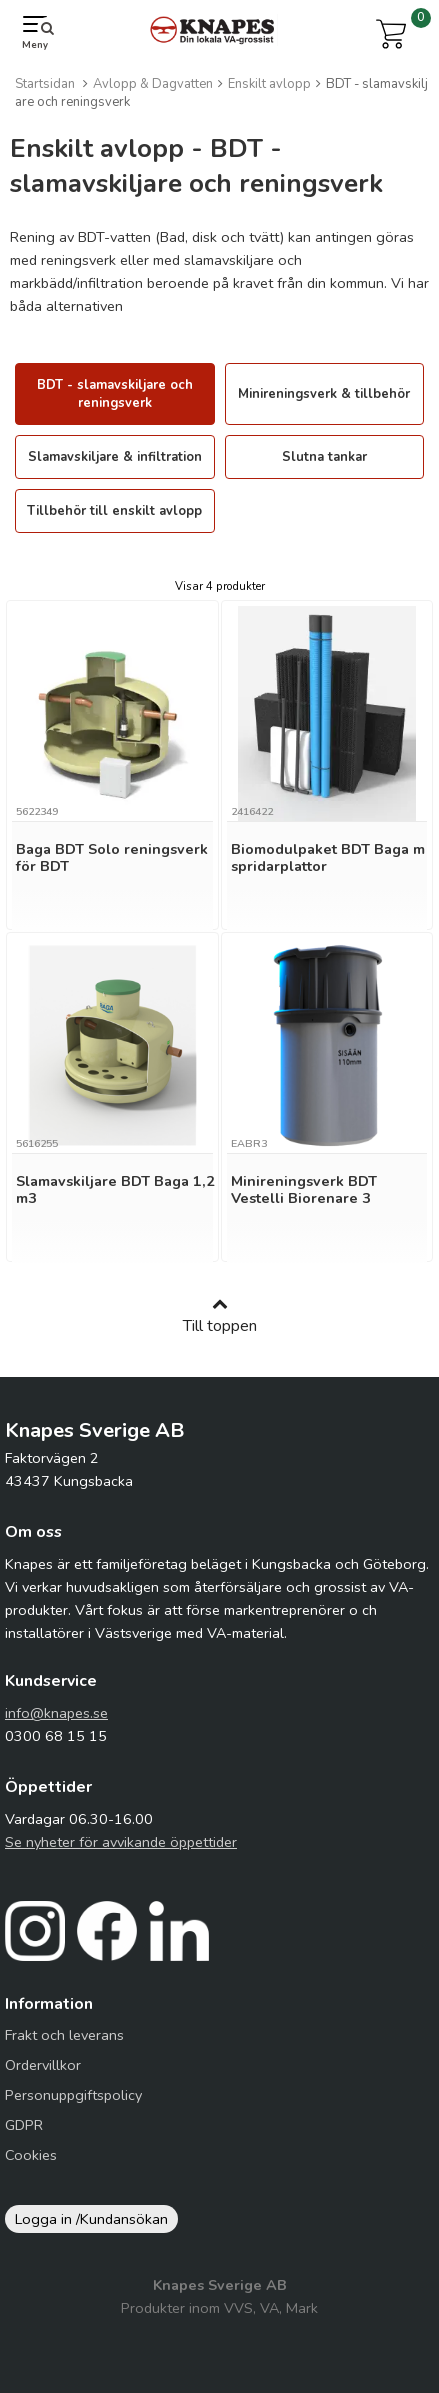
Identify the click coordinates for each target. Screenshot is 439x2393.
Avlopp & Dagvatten (153, 84)
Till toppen (220, 1316)
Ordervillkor (43, 2065)
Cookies (31, 2155)
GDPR (24, 2125)
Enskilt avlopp (269, 84)
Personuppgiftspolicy (73, 2095)
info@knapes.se (56, 1713)
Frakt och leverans (64, 2035)
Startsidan (45, 84)
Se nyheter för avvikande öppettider (121, 1842)
